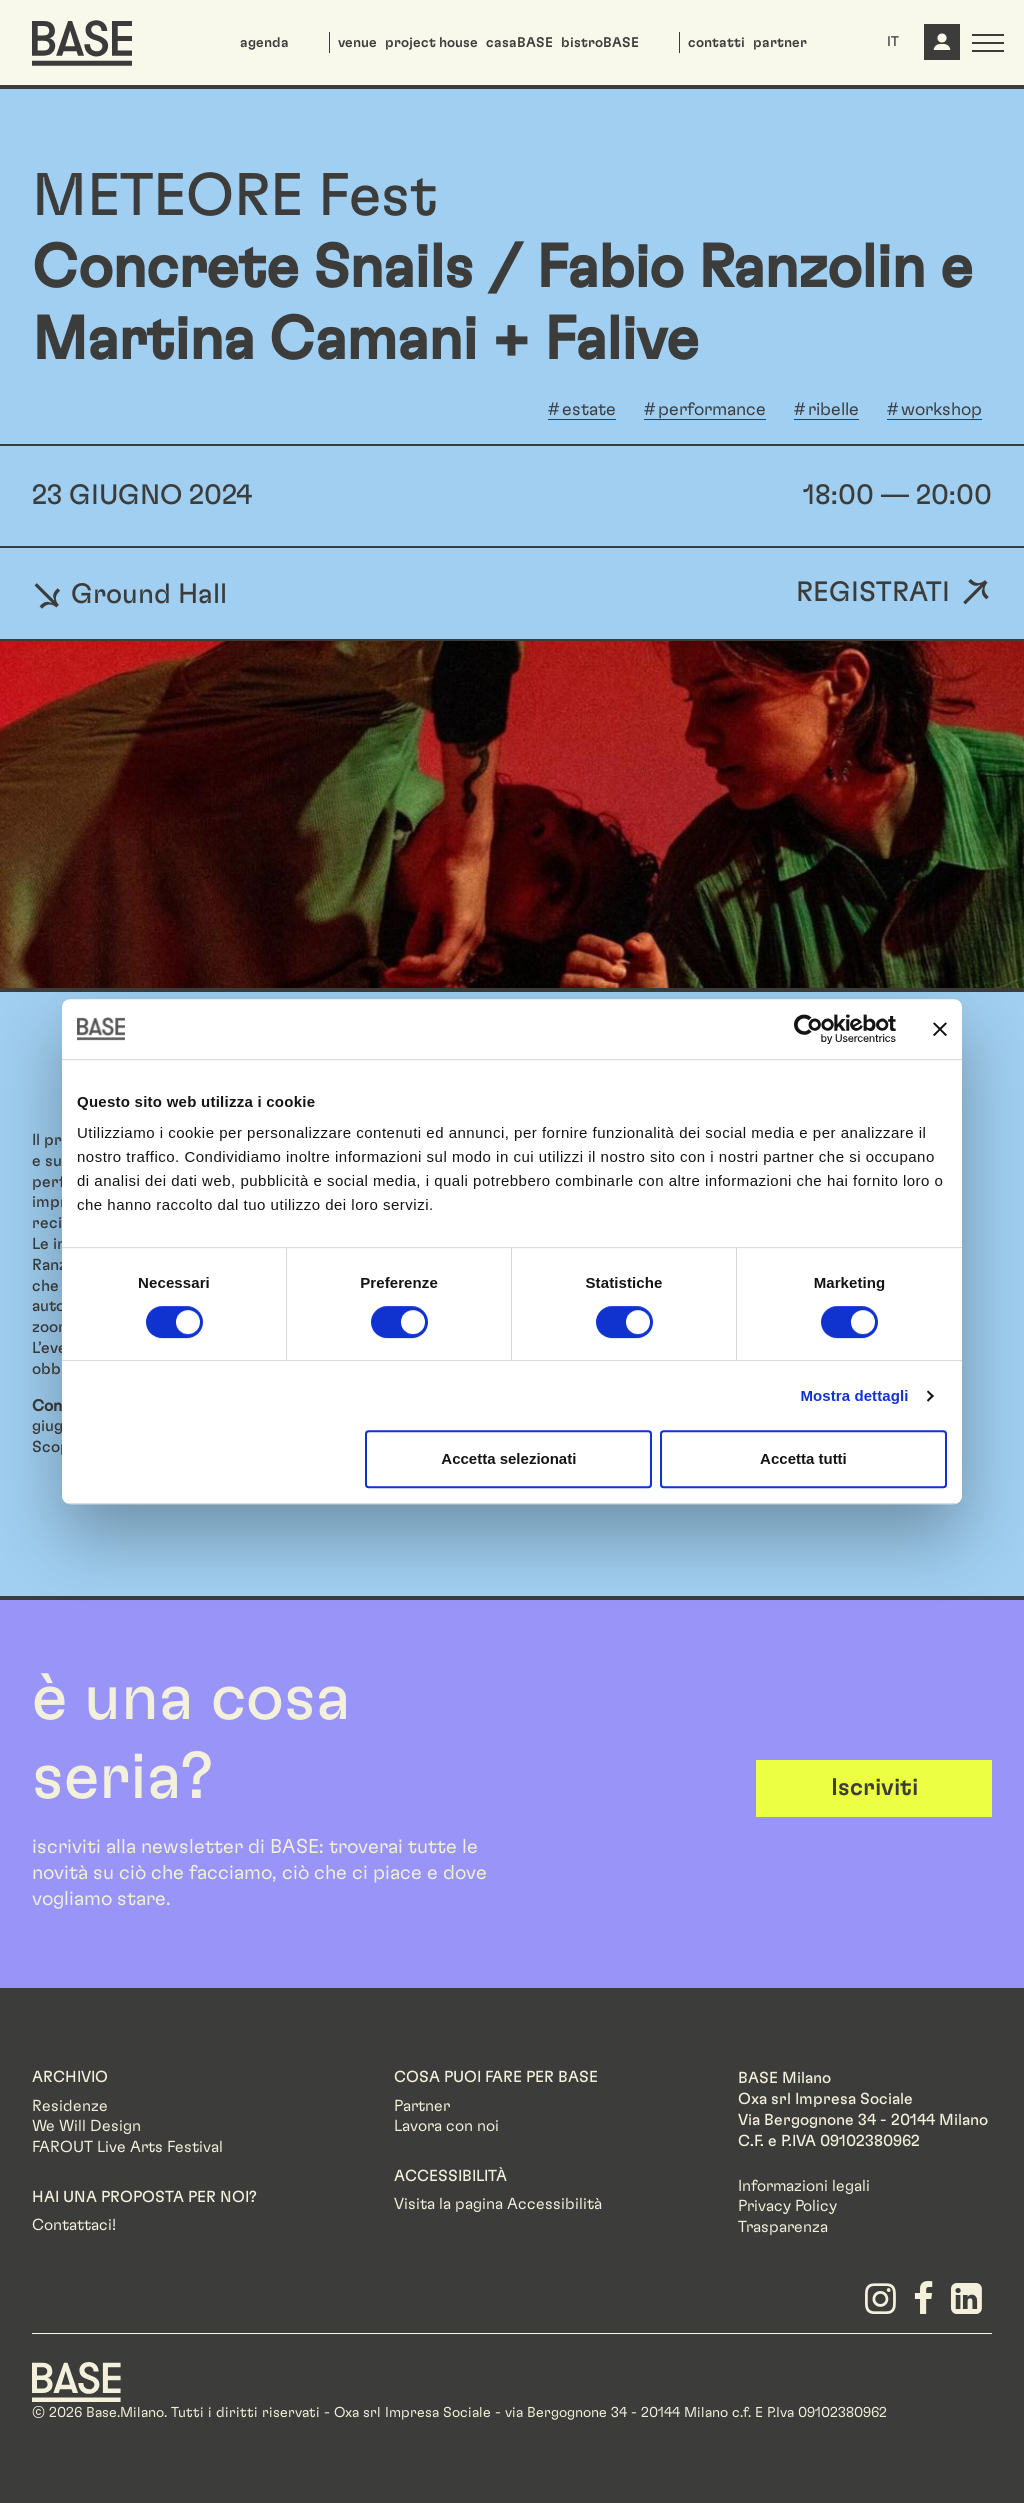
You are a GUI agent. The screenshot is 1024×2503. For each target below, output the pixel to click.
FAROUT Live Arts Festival (127, 2147)
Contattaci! (74, 2225)
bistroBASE (600, 43)
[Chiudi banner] (940, 1029)
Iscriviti (874, 1788)
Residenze (70, 2106)
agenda (264, 43)
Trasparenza (783, 2227)
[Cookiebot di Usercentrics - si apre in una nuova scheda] (808, 1029)
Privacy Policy (787, 2206)
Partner (422, 2106)
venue (357, 43)
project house (431, 43)
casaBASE (519, 43)
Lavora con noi (446, 2126)
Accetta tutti (803, 1458)
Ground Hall (129, 594)
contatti (716, 43)
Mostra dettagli (854, 1395)
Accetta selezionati (508, 1458)
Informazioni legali (804, 2186)
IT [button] (893, 42)
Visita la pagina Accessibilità (498, 2204)
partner (780, 43)
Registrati (873, 593)
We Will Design (86, 2126)
